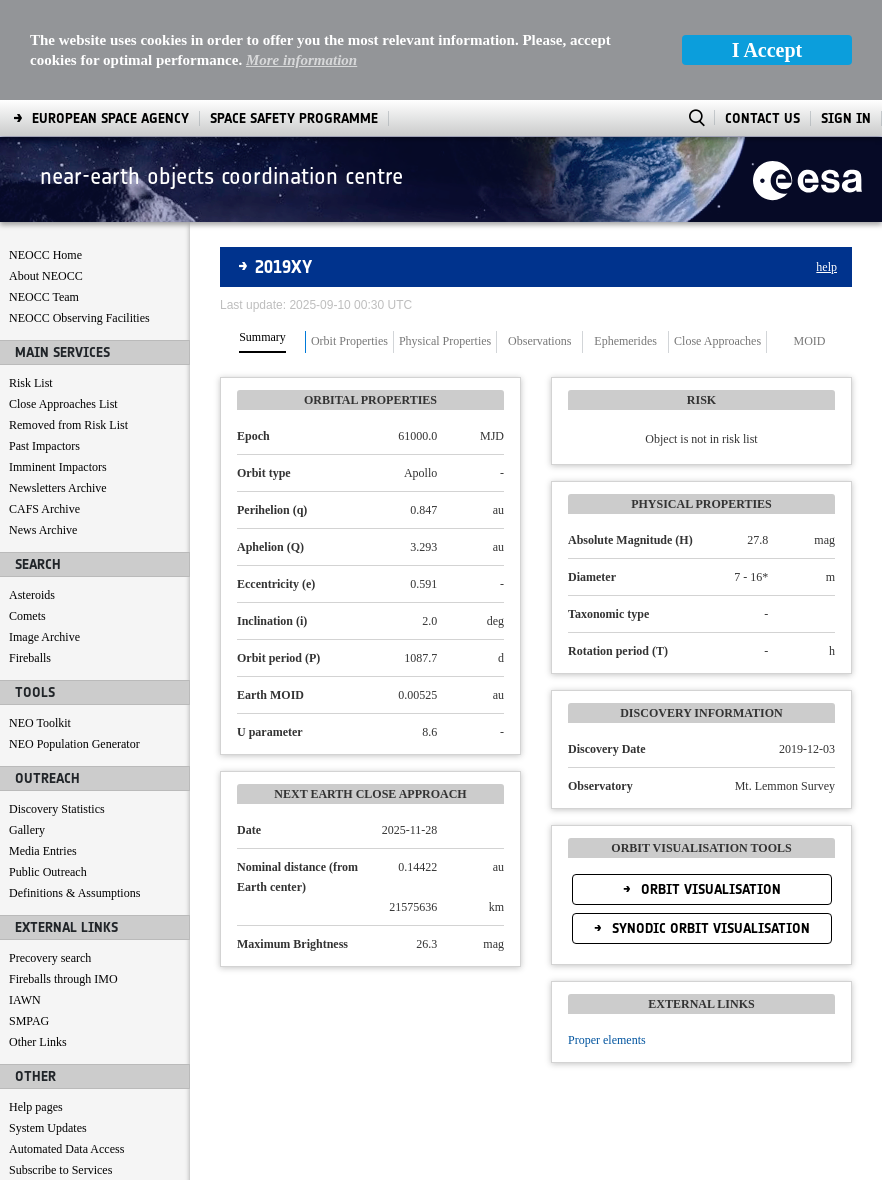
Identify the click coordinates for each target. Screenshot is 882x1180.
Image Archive (44, 637)
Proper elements (607, 1040)
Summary (262, 337)
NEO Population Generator (74, 744)
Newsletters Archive (58, 488)
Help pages (36, 1107)
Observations (539, 341)
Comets (27, 616)
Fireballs (30, 658)
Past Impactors (44, 446)
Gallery (27, 830)
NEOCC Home (45, 255)
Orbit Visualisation (709, 889)
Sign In (846, 118)
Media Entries (43, 851)
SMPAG (29, 1021)
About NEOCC (46, 276)
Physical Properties (445, 341)
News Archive (43, 530)
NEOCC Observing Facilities (79, 318)
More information (301, 60)
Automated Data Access (66, 1149)
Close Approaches (717, 341)
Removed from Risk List (68, 425)
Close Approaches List (63, 404)
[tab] (263, 342)
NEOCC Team (44, 297)
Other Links (38, 1042)
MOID (810, 341)
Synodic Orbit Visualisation (709, 928)
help (826, 267)
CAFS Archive (44, 509)
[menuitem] (110, 118)
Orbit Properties (349, 341)
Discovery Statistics (57, 809)
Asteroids (32, 595)
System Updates (48, 1128)
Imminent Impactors (58, 467)
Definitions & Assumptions (74, 893)
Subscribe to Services (60, 1170)
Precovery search (50, 958)
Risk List (31, 383)
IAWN (25, 1000)
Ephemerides (625, 341)
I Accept (767, 50)
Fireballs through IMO (63, 979)
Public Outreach (48, 872)
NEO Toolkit (40, 723)
